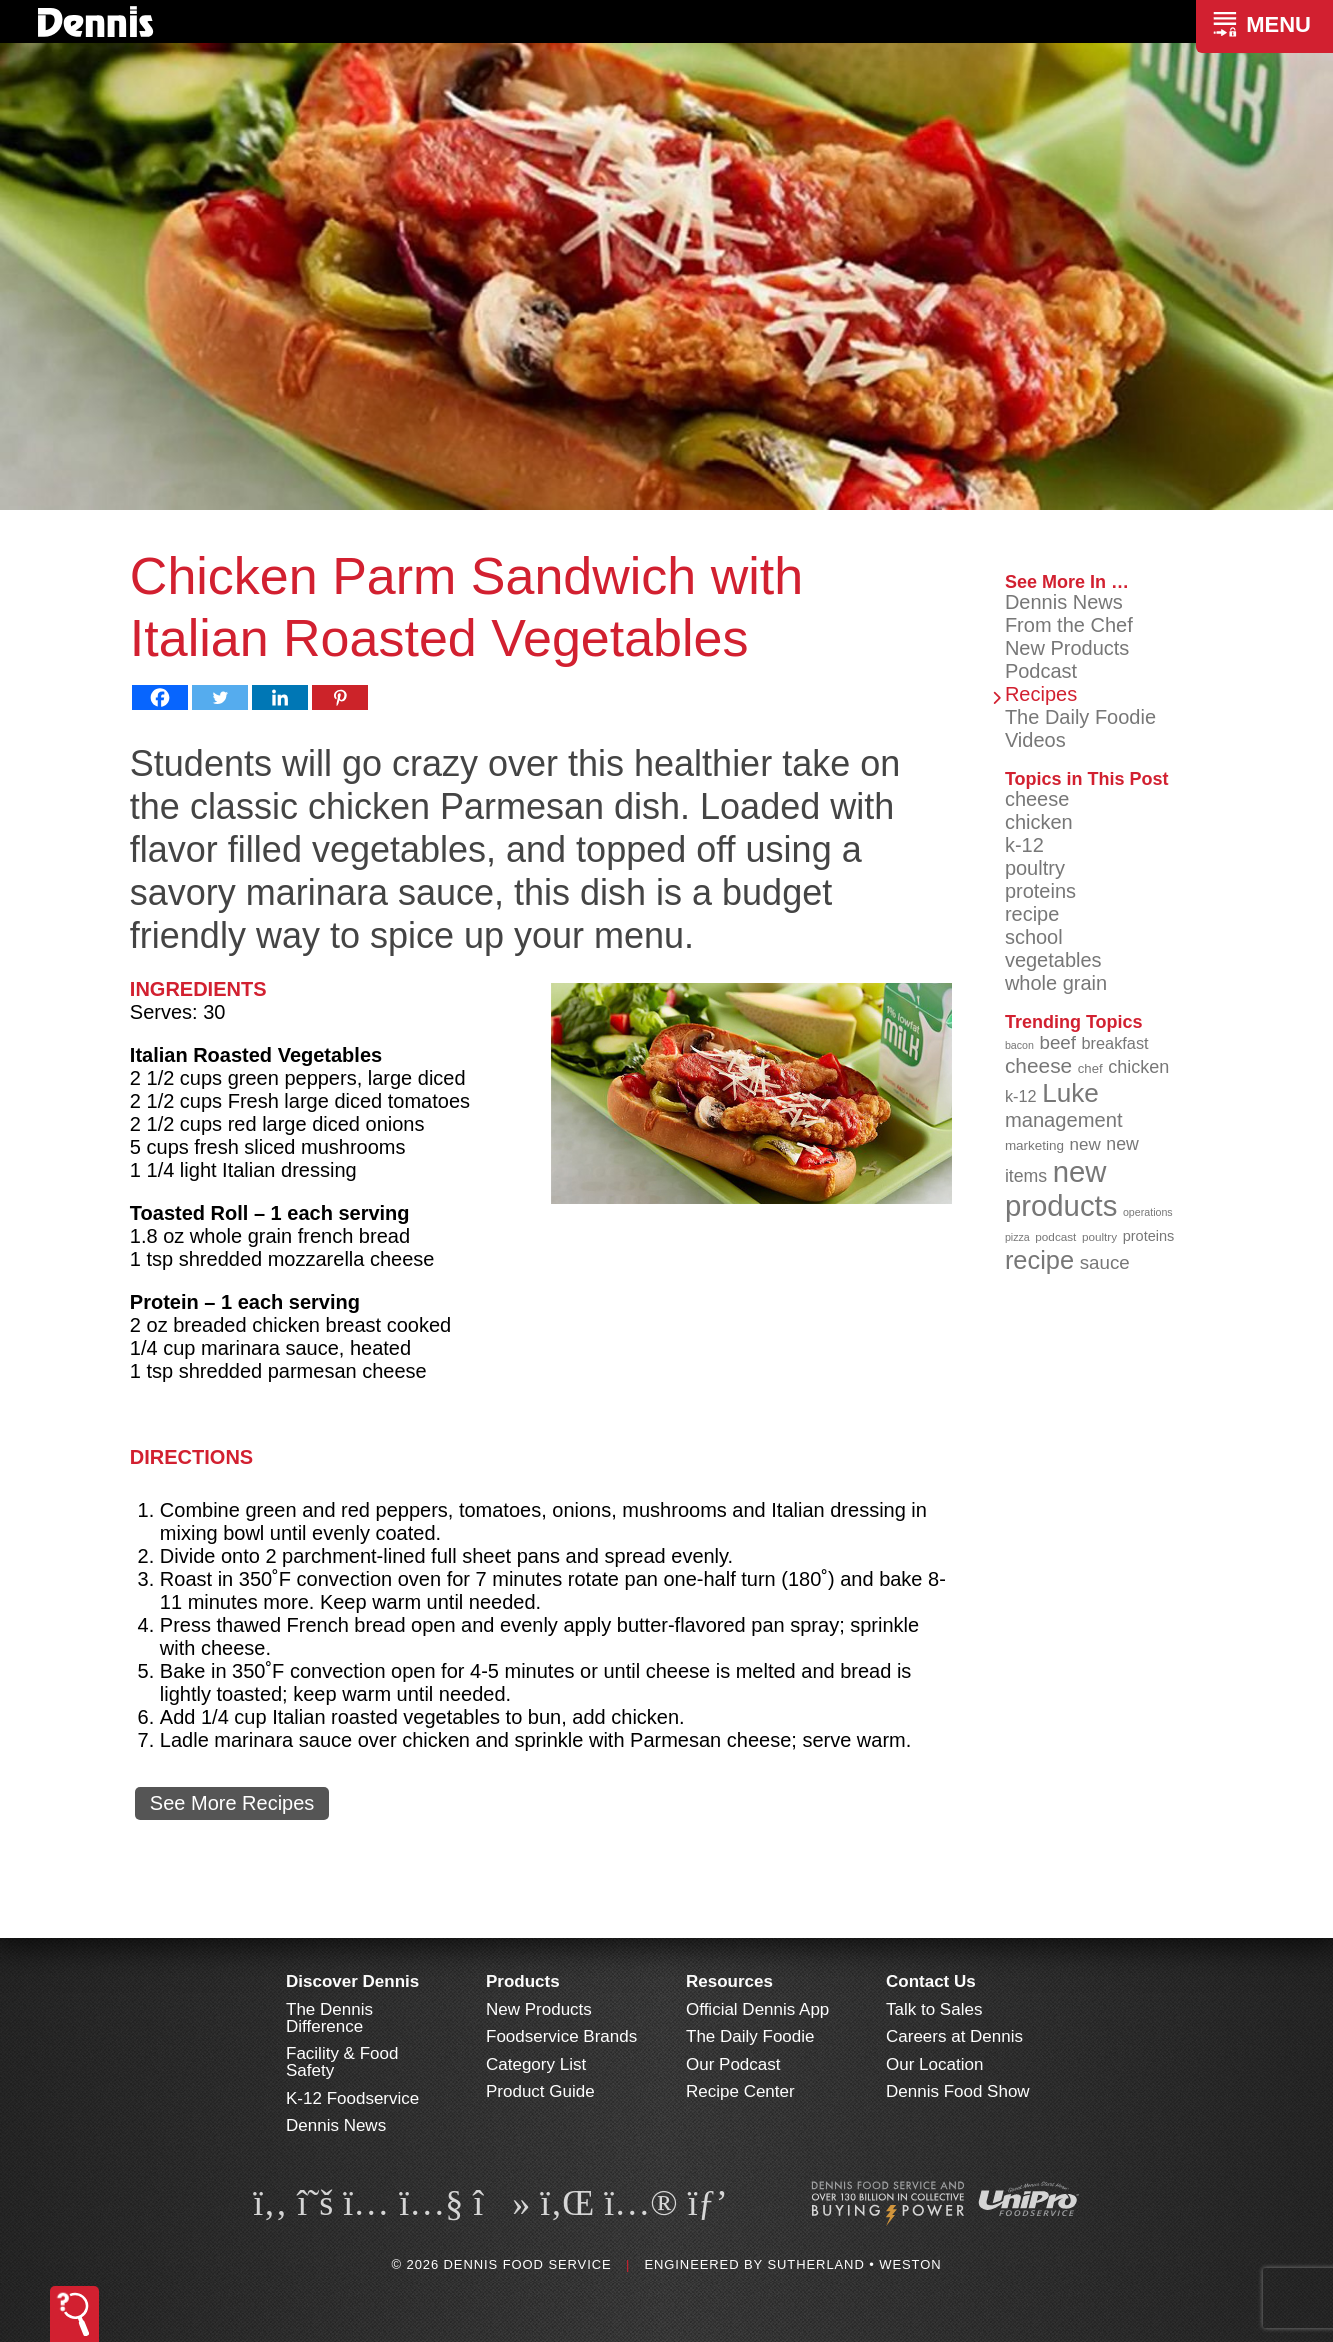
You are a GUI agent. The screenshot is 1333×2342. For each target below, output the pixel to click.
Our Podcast (733, 2064)
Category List (536, 2064)
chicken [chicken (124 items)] (1138, 1067)
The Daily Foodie (1080, 717)
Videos (1035, 740)
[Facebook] (160, 697)
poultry (1035, 868)
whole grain (1056, 983)
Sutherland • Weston (854, 2264)
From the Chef (1069, 625)
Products (523, 1981)
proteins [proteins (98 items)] (1149, 1236)
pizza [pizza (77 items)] (1017, 1237)
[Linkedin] (280, 697)
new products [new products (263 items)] (1061, 1188)
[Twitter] (220, 697)
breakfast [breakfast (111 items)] (1115, 1043)
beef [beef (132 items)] (1057, 1042)
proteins (1040, 891)
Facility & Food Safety (342, 2062)
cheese (1037, 799)
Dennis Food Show (958, 2091)
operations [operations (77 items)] (1148, 1212)
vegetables (1053, 960)
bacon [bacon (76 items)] (1019, 1045)
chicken (1039, 822)
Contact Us (931, 1981)
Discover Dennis (352, 1981)
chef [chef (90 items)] (1090, 1068)
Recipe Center (740, 2091)
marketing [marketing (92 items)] (1034, 1145)
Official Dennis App (757, 2009)
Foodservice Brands (561, 2036)
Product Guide (540, 2091)
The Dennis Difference (329, 2018)
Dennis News (1064, 602)
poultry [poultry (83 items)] (1099, 1236)
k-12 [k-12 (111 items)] (1021, 1096)
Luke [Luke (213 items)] (1070, 1093)
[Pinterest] (340, 697)
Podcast (1041, 671)
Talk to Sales (934, 2009)
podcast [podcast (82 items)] (1055, 1236)
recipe (1032, 914)
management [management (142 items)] (1064, 1120)
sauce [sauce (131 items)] (1105, 1262)
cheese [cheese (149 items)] (1038, 1065)
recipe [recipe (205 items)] (1039, 1260)
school (1034, 937)
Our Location (934, 2064)
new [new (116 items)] (1085, 1144)
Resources (729, 1981)
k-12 (1024, 845)
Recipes (1041, 694)
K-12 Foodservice (352, 2098)
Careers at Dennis (954, 2036)
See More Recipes (232, 1803)
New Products (1067, 648)
